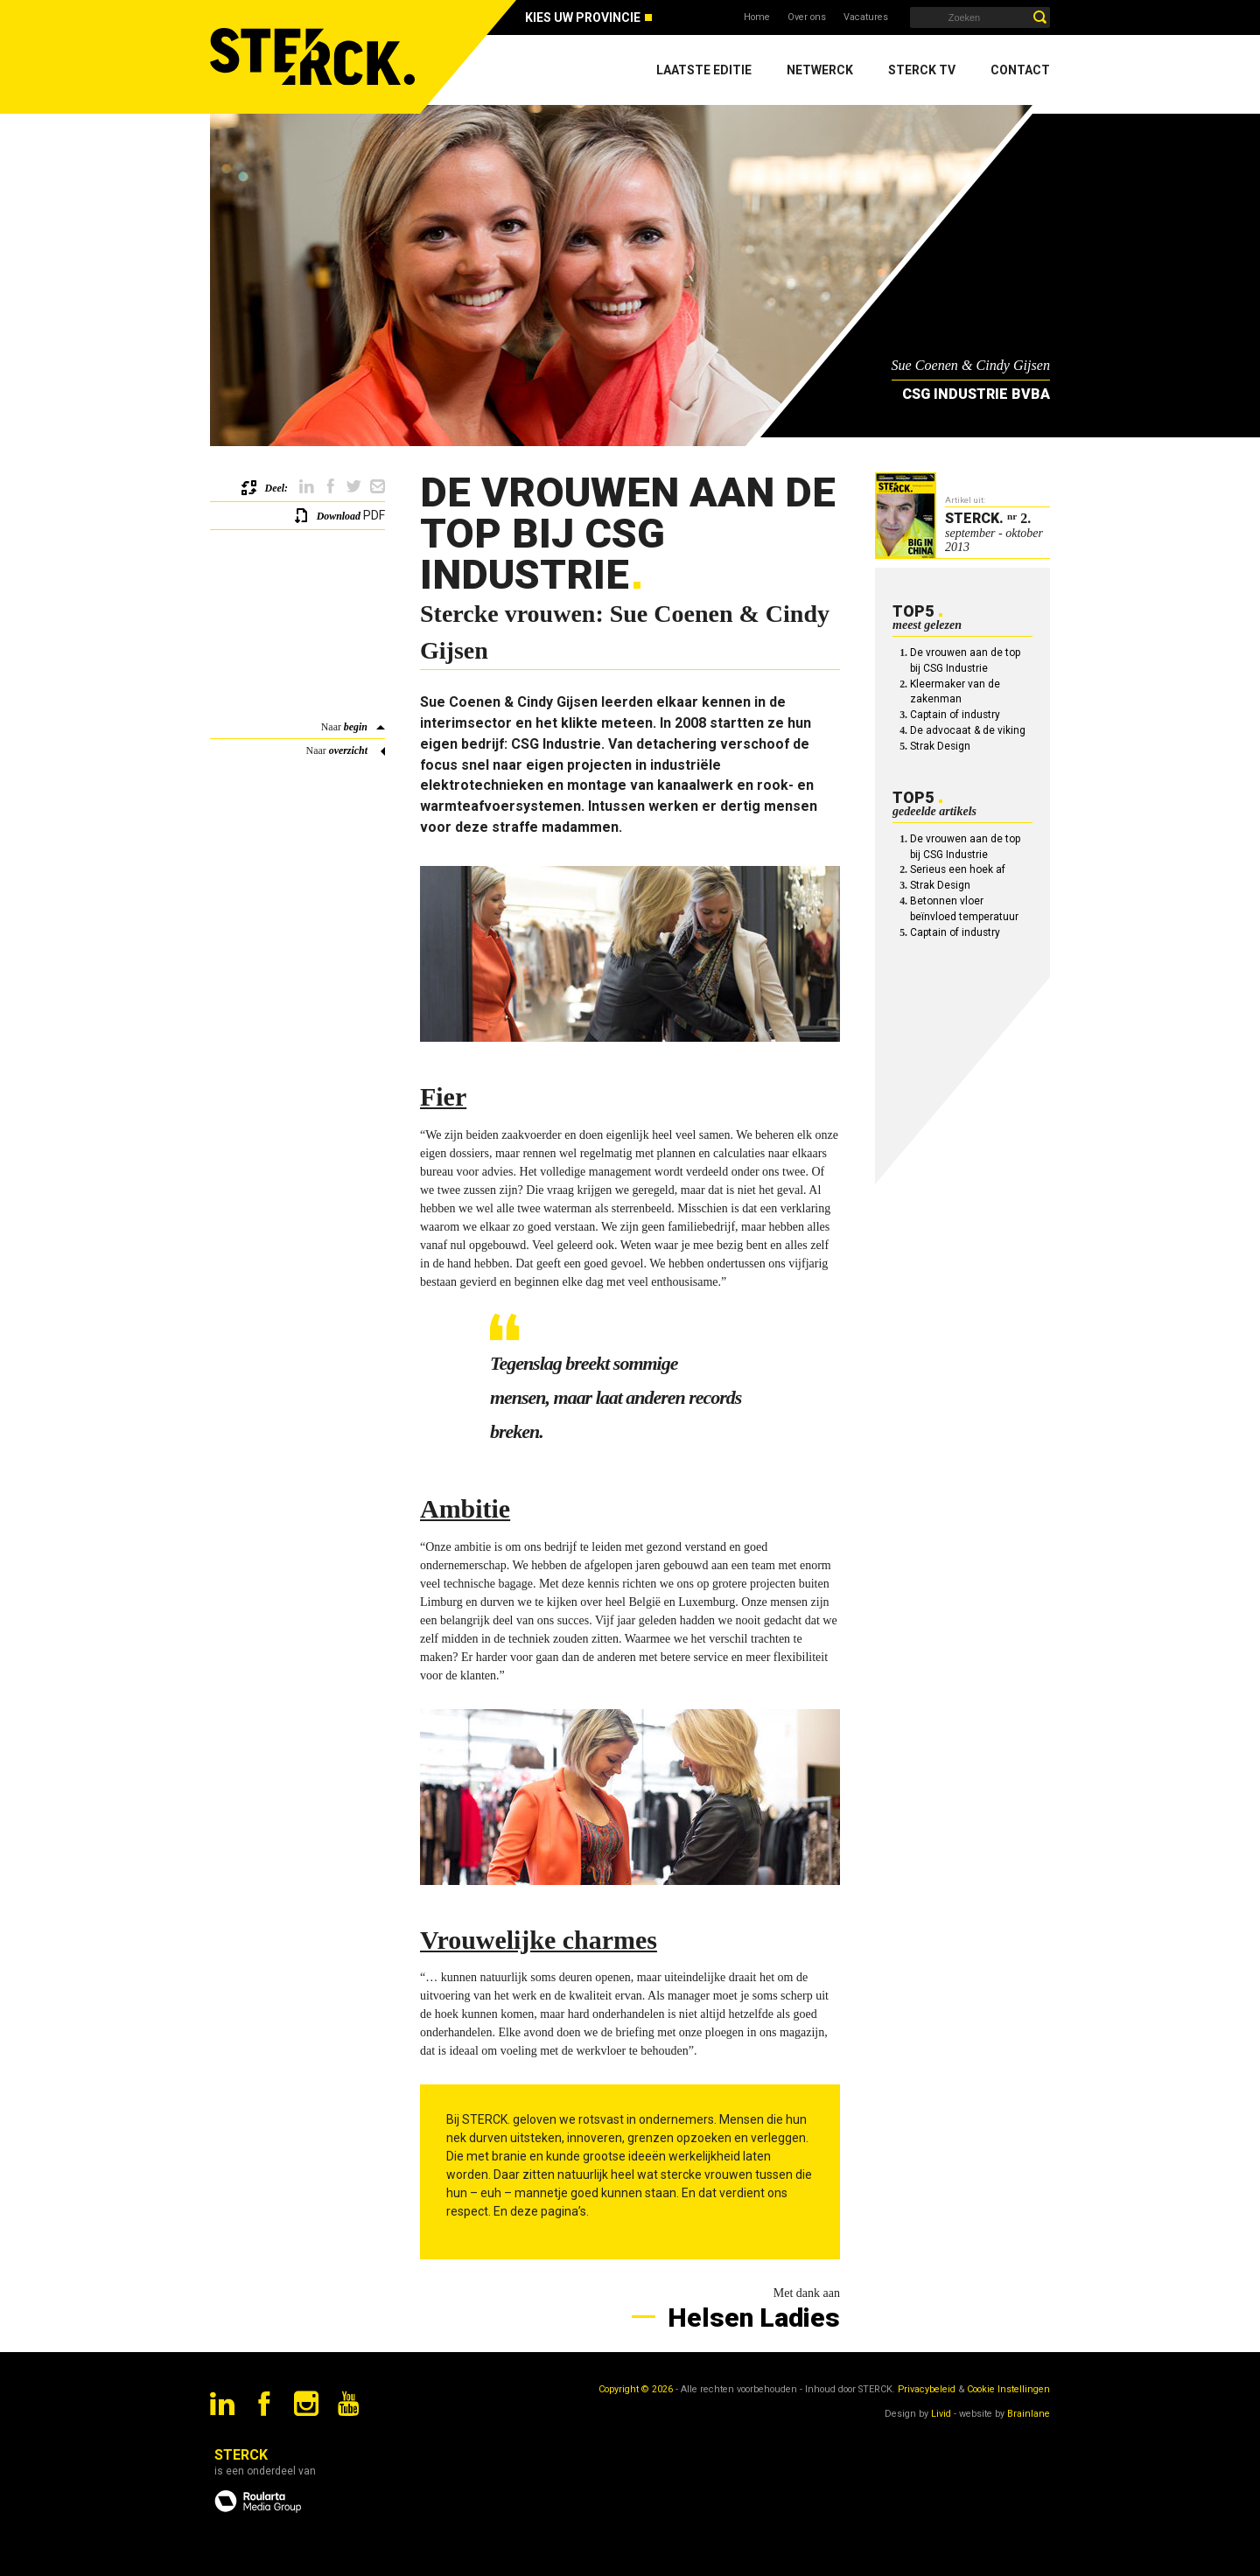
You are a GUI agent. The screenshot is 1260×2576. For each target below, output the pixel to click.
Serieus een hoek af (957, 869)
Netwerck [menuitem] (820, 70)
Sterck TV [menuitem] (922, 70)
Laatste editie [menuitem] (704, 70)
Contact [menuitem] (1020, 70)
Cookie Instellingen (1008, 2389)
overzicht (348, 750)
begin (356, 727)
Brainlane (1028, 2413)
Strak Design (940, 746)
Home (757, 17)
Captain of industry (955, 715)
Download (338, 516)
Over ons (807, 17)
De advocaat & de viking (968, 730)
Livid (941, 2413)
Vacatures (866, 17)
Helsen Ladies (751, 2317)
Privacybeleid (927, 2389)
